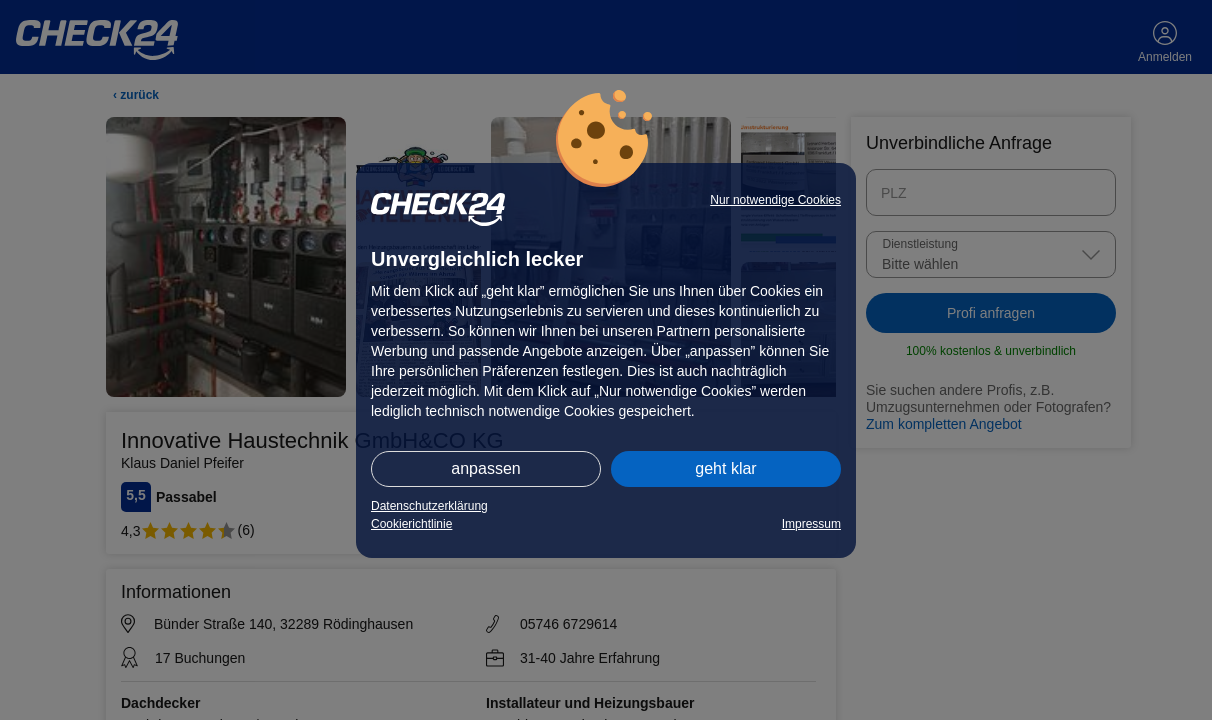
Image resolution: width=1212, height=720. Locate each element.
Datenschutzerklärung (429, 506)
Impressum (811, 524)
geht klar (725, 468)
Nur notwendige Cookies (775, 200)
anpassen (485, 468)
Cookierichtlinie (411, 524)
